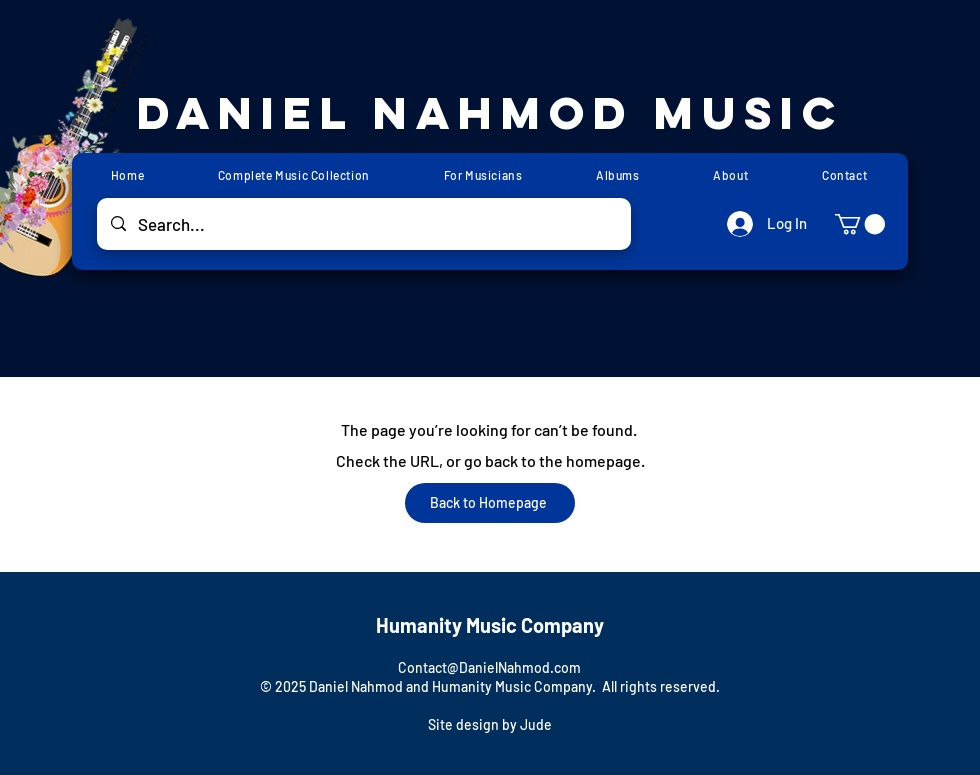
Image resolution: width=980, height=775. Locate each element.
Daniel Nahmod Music (490, 112)
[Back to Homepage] (490, 503)
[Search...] (363, 224)
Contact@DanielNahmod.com (489, 667)
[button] (860, 224)
